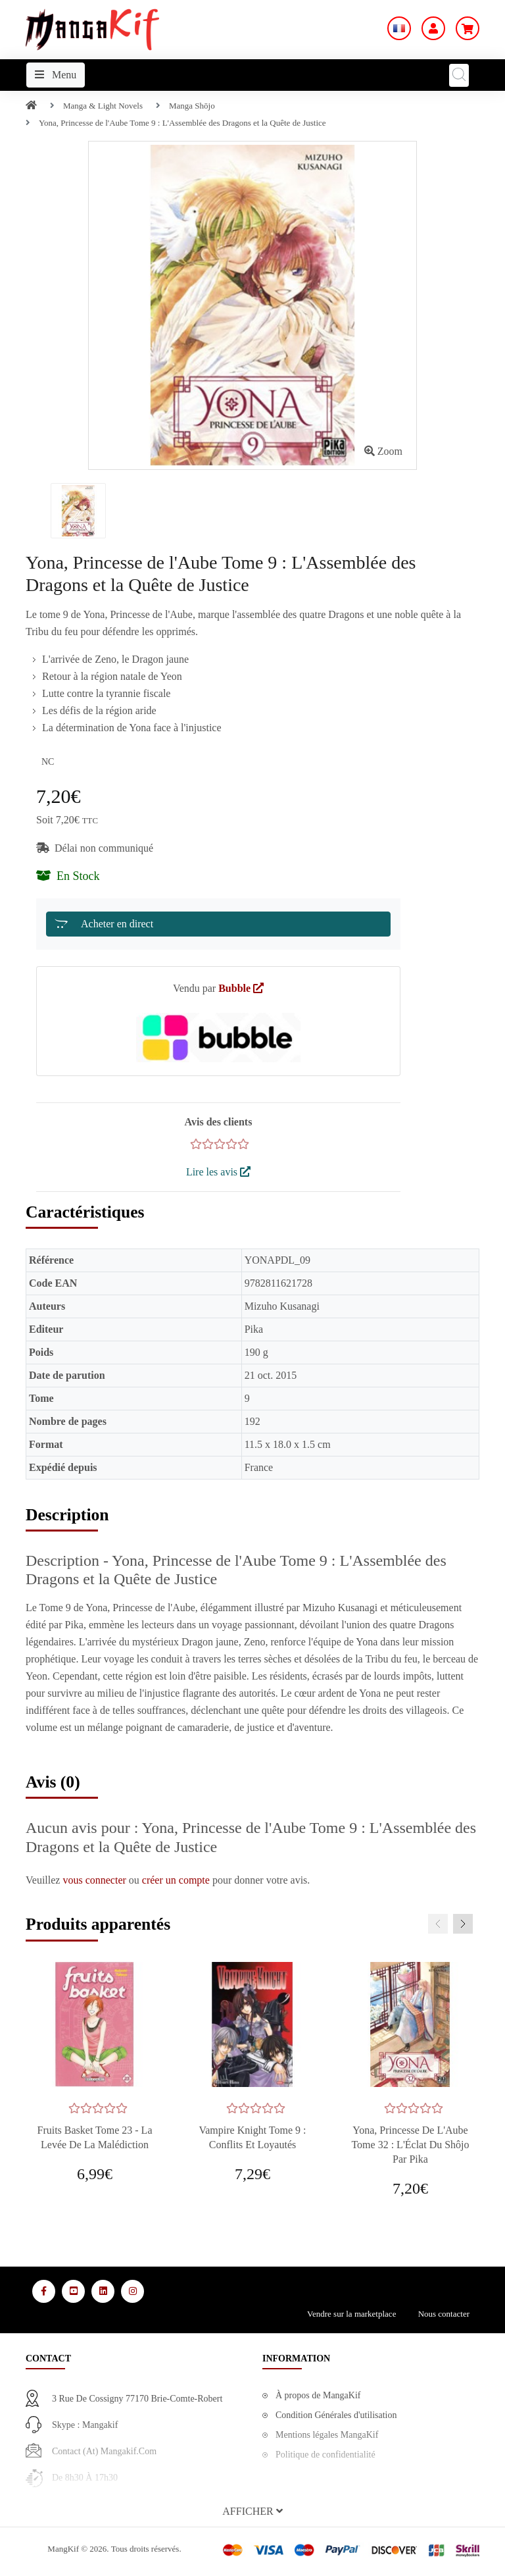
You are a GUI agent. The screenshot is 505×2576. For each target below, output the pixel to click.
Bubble (241, 988)
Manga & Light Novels (103, 106)
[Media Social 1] (43, 2291)
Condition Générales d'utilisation (336, 2415)
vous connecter (95, 1880)
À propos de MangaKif (318, 2395)
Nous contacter (443, 2314)
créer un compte (177, 1880)
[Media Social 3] (102, 2291)
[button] (252, 2511)
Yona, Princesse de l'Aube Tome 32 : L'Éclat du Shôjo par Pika (410, 2145)
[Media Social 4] (132, 2291)
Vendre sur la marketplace (351, 2314)
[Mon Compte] (433, 28)
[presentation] (438, 1924)
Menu (55, 74)
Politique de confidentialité (325, 2455)
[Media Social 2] (73, 2291)
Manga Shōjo (192, 106)
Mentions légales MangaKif (327, 2435)
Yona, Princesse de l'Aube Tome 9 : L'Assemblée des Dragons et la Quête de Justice (182, 123)
